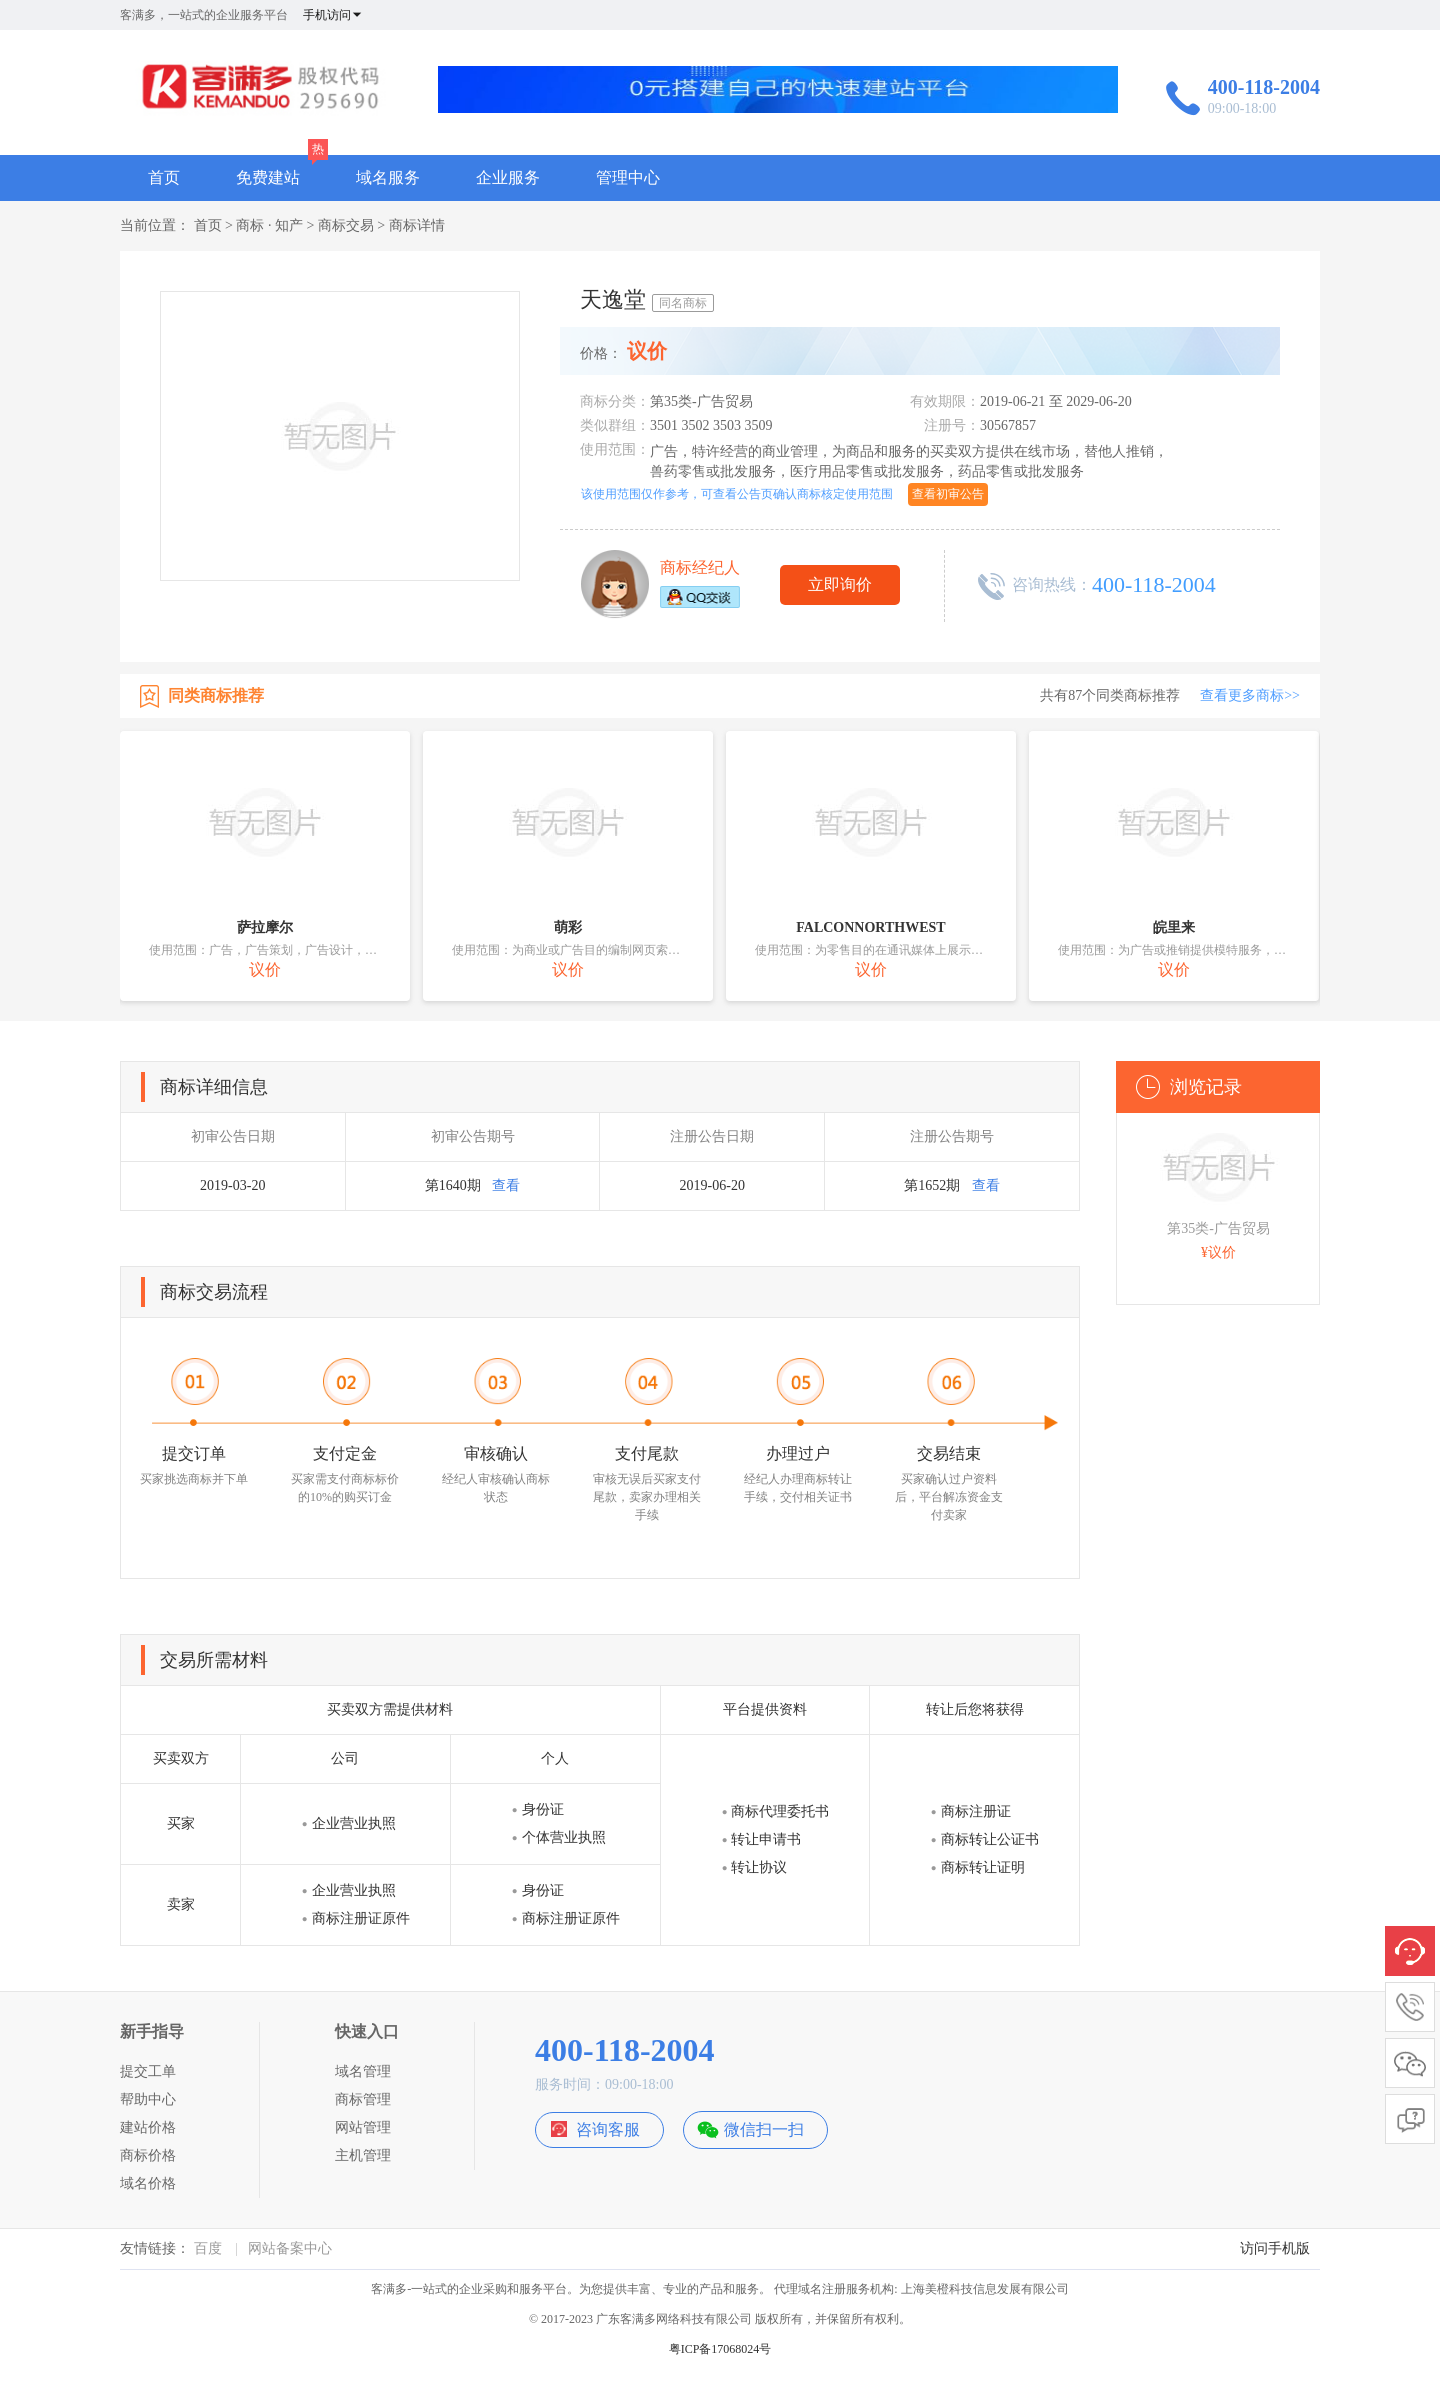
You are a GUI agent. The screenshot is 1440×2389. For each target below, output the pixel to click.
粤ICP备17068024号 (720, 2349)
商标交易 (346, 225)
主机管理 (363, 2155)
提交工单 (148, 2071)
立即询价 (840, 584)
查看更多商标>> (1250, 695)
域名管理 (363, 2071)
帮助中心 (148, 2099)
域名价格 (148, 2183)
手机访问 (333, 15)
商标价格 (148, 2155)
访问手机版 (1275, 2248)
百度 (208, 2248)
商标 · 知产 (269, 225)
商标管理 (363, 2099)
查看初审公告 (948, 494)
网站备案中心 (290, 2248)
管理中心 (628, 177)
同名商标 (683, 303)
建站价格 (148, 2127)
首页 (164, 177)
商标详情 (417, 225)
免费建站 (268, 177)
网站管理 (363, 2127)
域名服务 (388, 177)
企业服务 (508, 177)
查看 (506, 1185)
